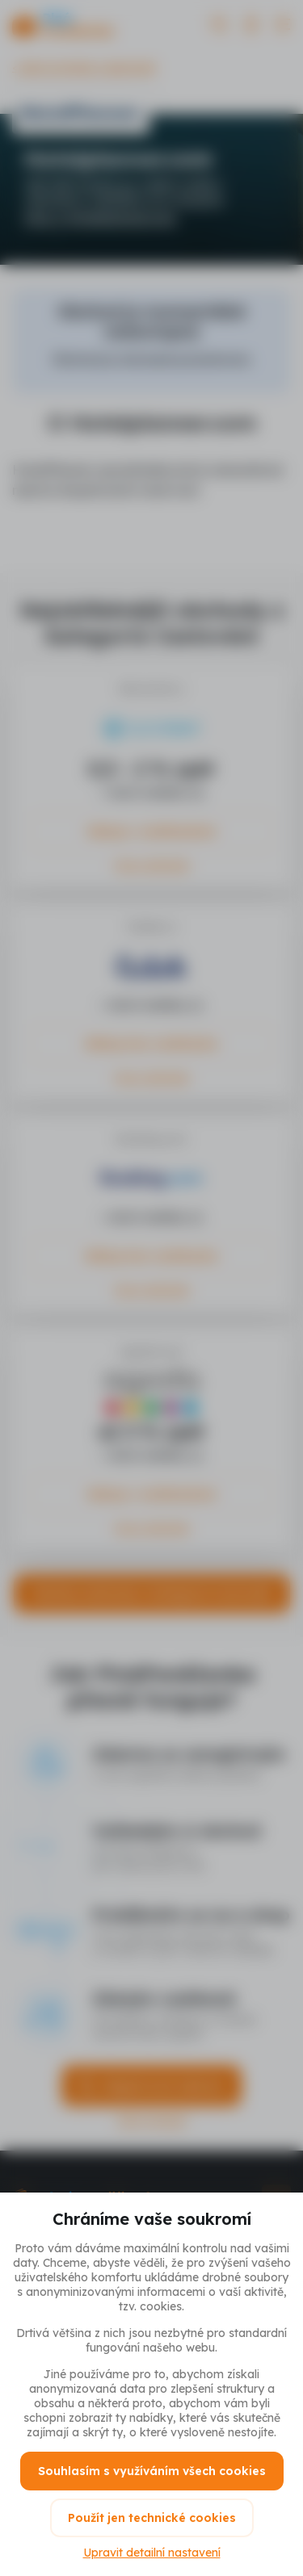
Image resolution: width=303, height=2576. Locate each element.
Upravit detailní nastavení (152, 2552)
